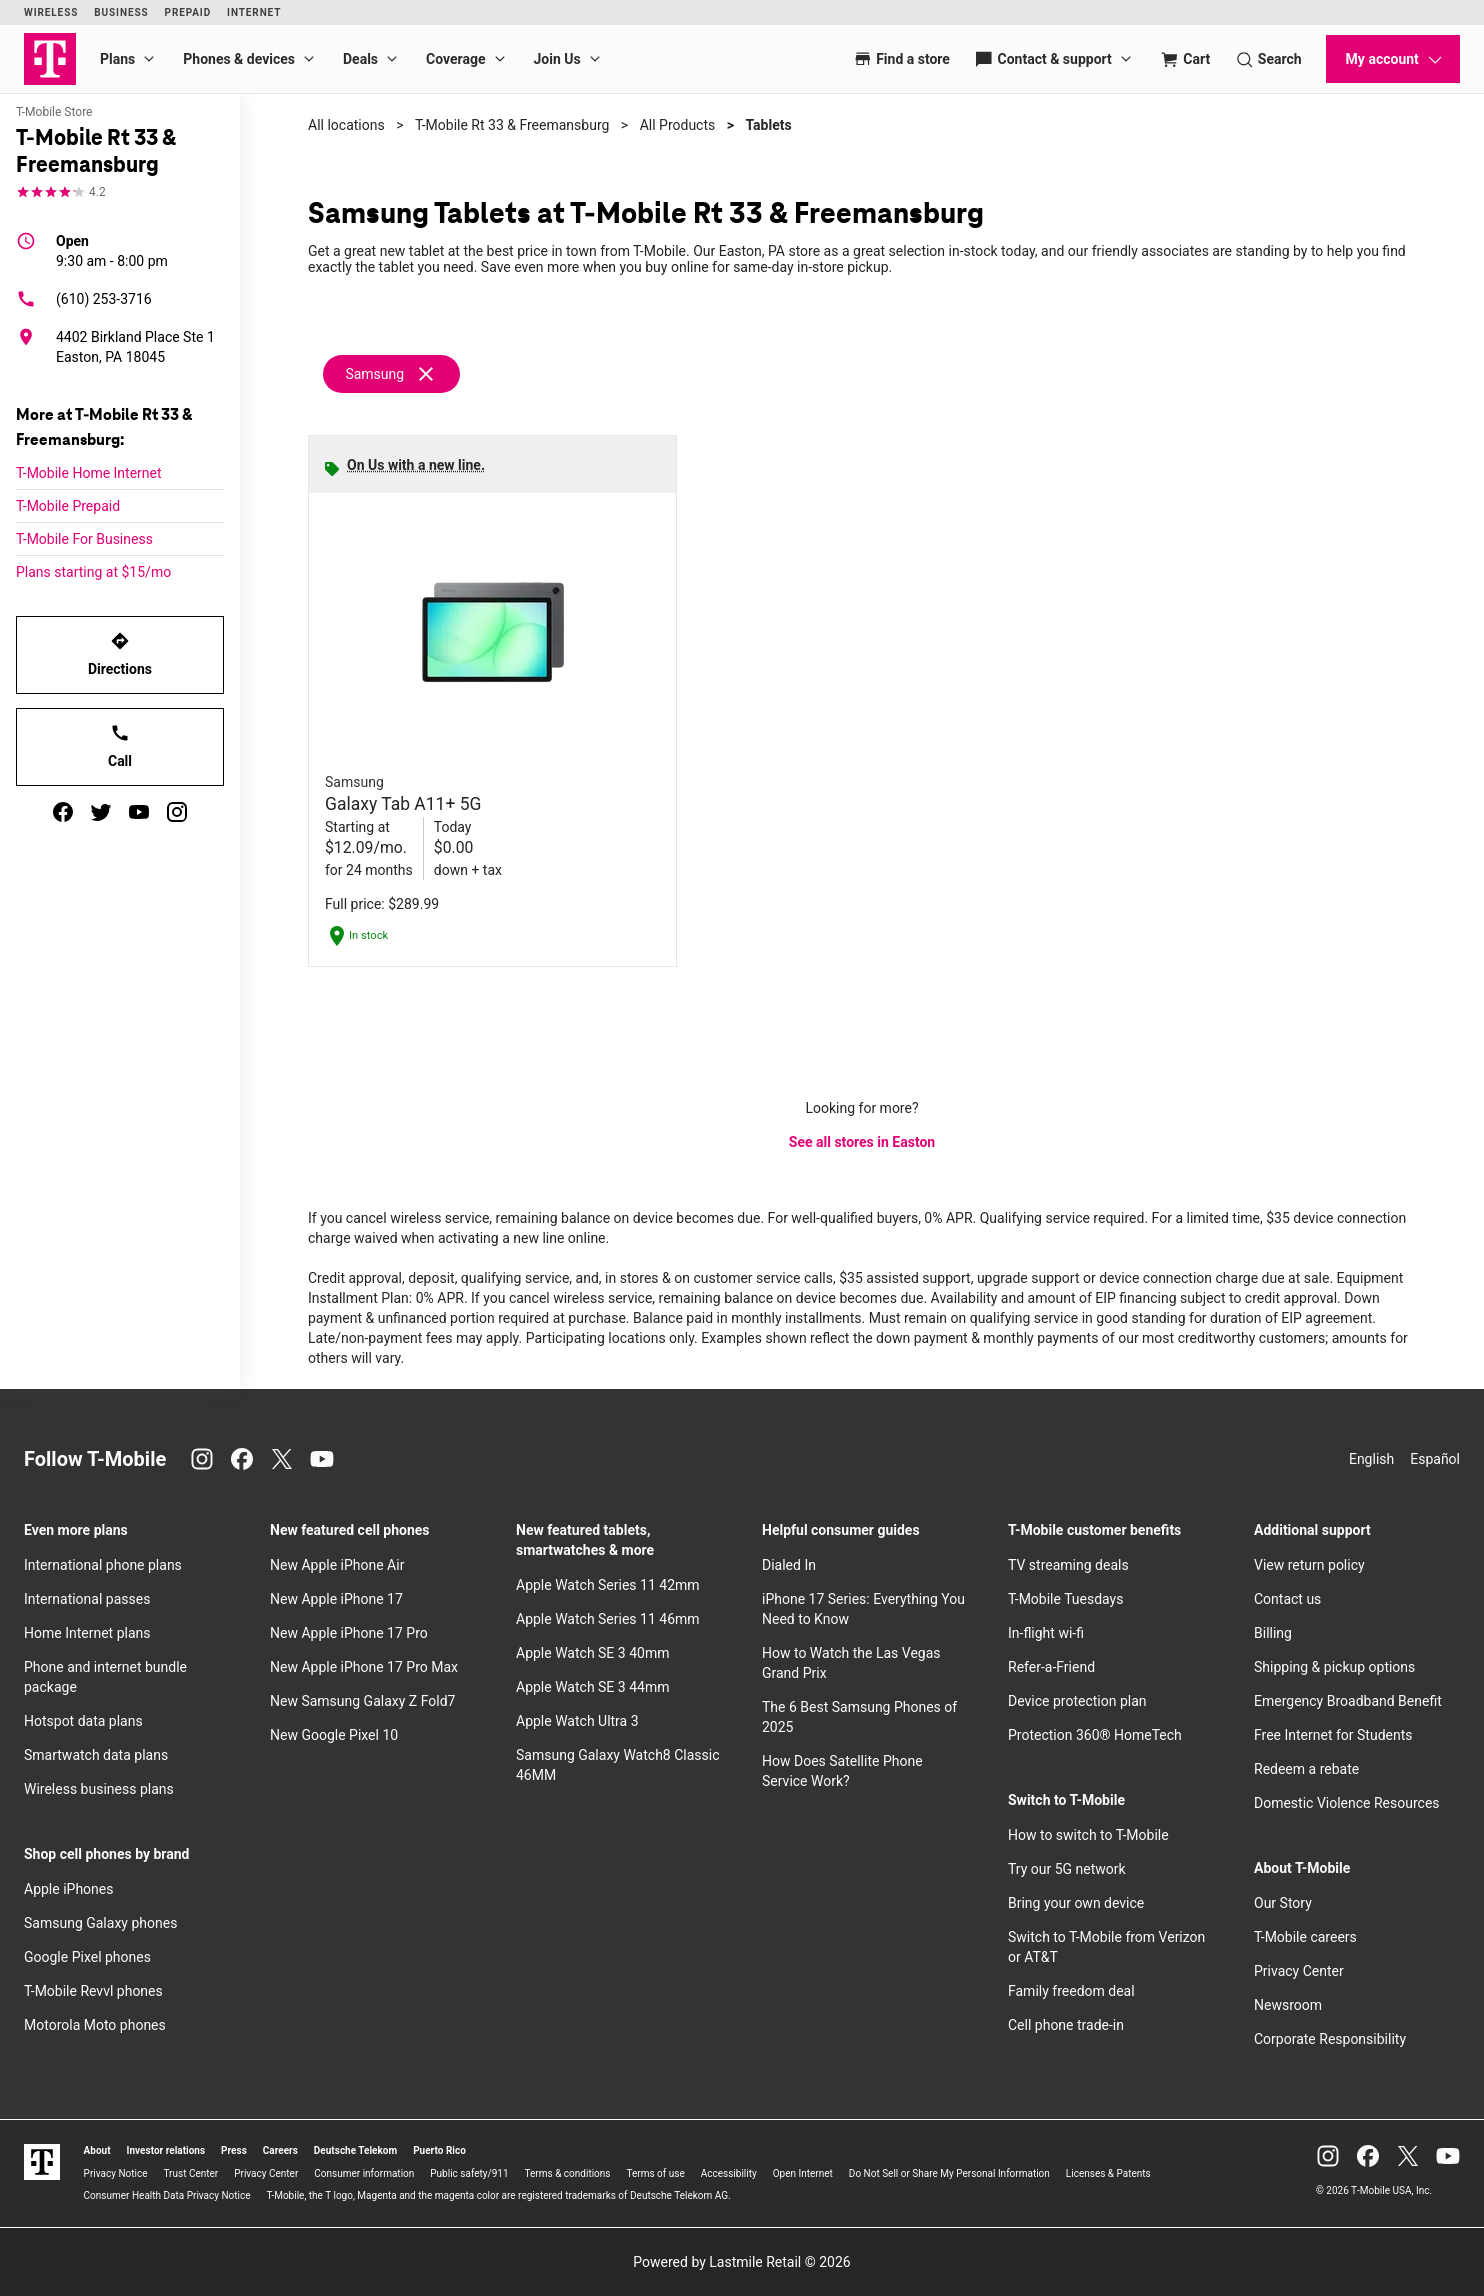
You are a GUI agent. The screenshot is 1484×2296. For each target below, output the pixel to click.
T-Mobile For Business (84, 539)
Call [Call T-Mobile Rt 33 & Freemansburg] (120, 746)
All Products (678, 125)
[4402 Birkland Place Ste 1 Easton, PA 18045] (120, 347)
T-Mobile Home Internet (89, 473)
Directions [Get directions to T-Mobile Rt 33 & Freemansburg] (120, 654)
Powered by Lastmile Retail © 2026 (741, 2262)
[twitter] (101, 812)
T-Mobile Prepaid (68, 506)
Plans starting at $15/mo (93, 572)
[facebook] (63, 812)
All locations (346, 125)
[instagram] (177, 812)
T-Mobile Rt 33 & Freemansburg (512, 125)
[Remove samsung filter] (392, 374)
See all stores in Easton (862, 1142)
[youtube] (139, 812)
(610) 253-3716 (84, 299)
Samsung (374, 374)
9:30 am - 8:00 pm (112, 250)
